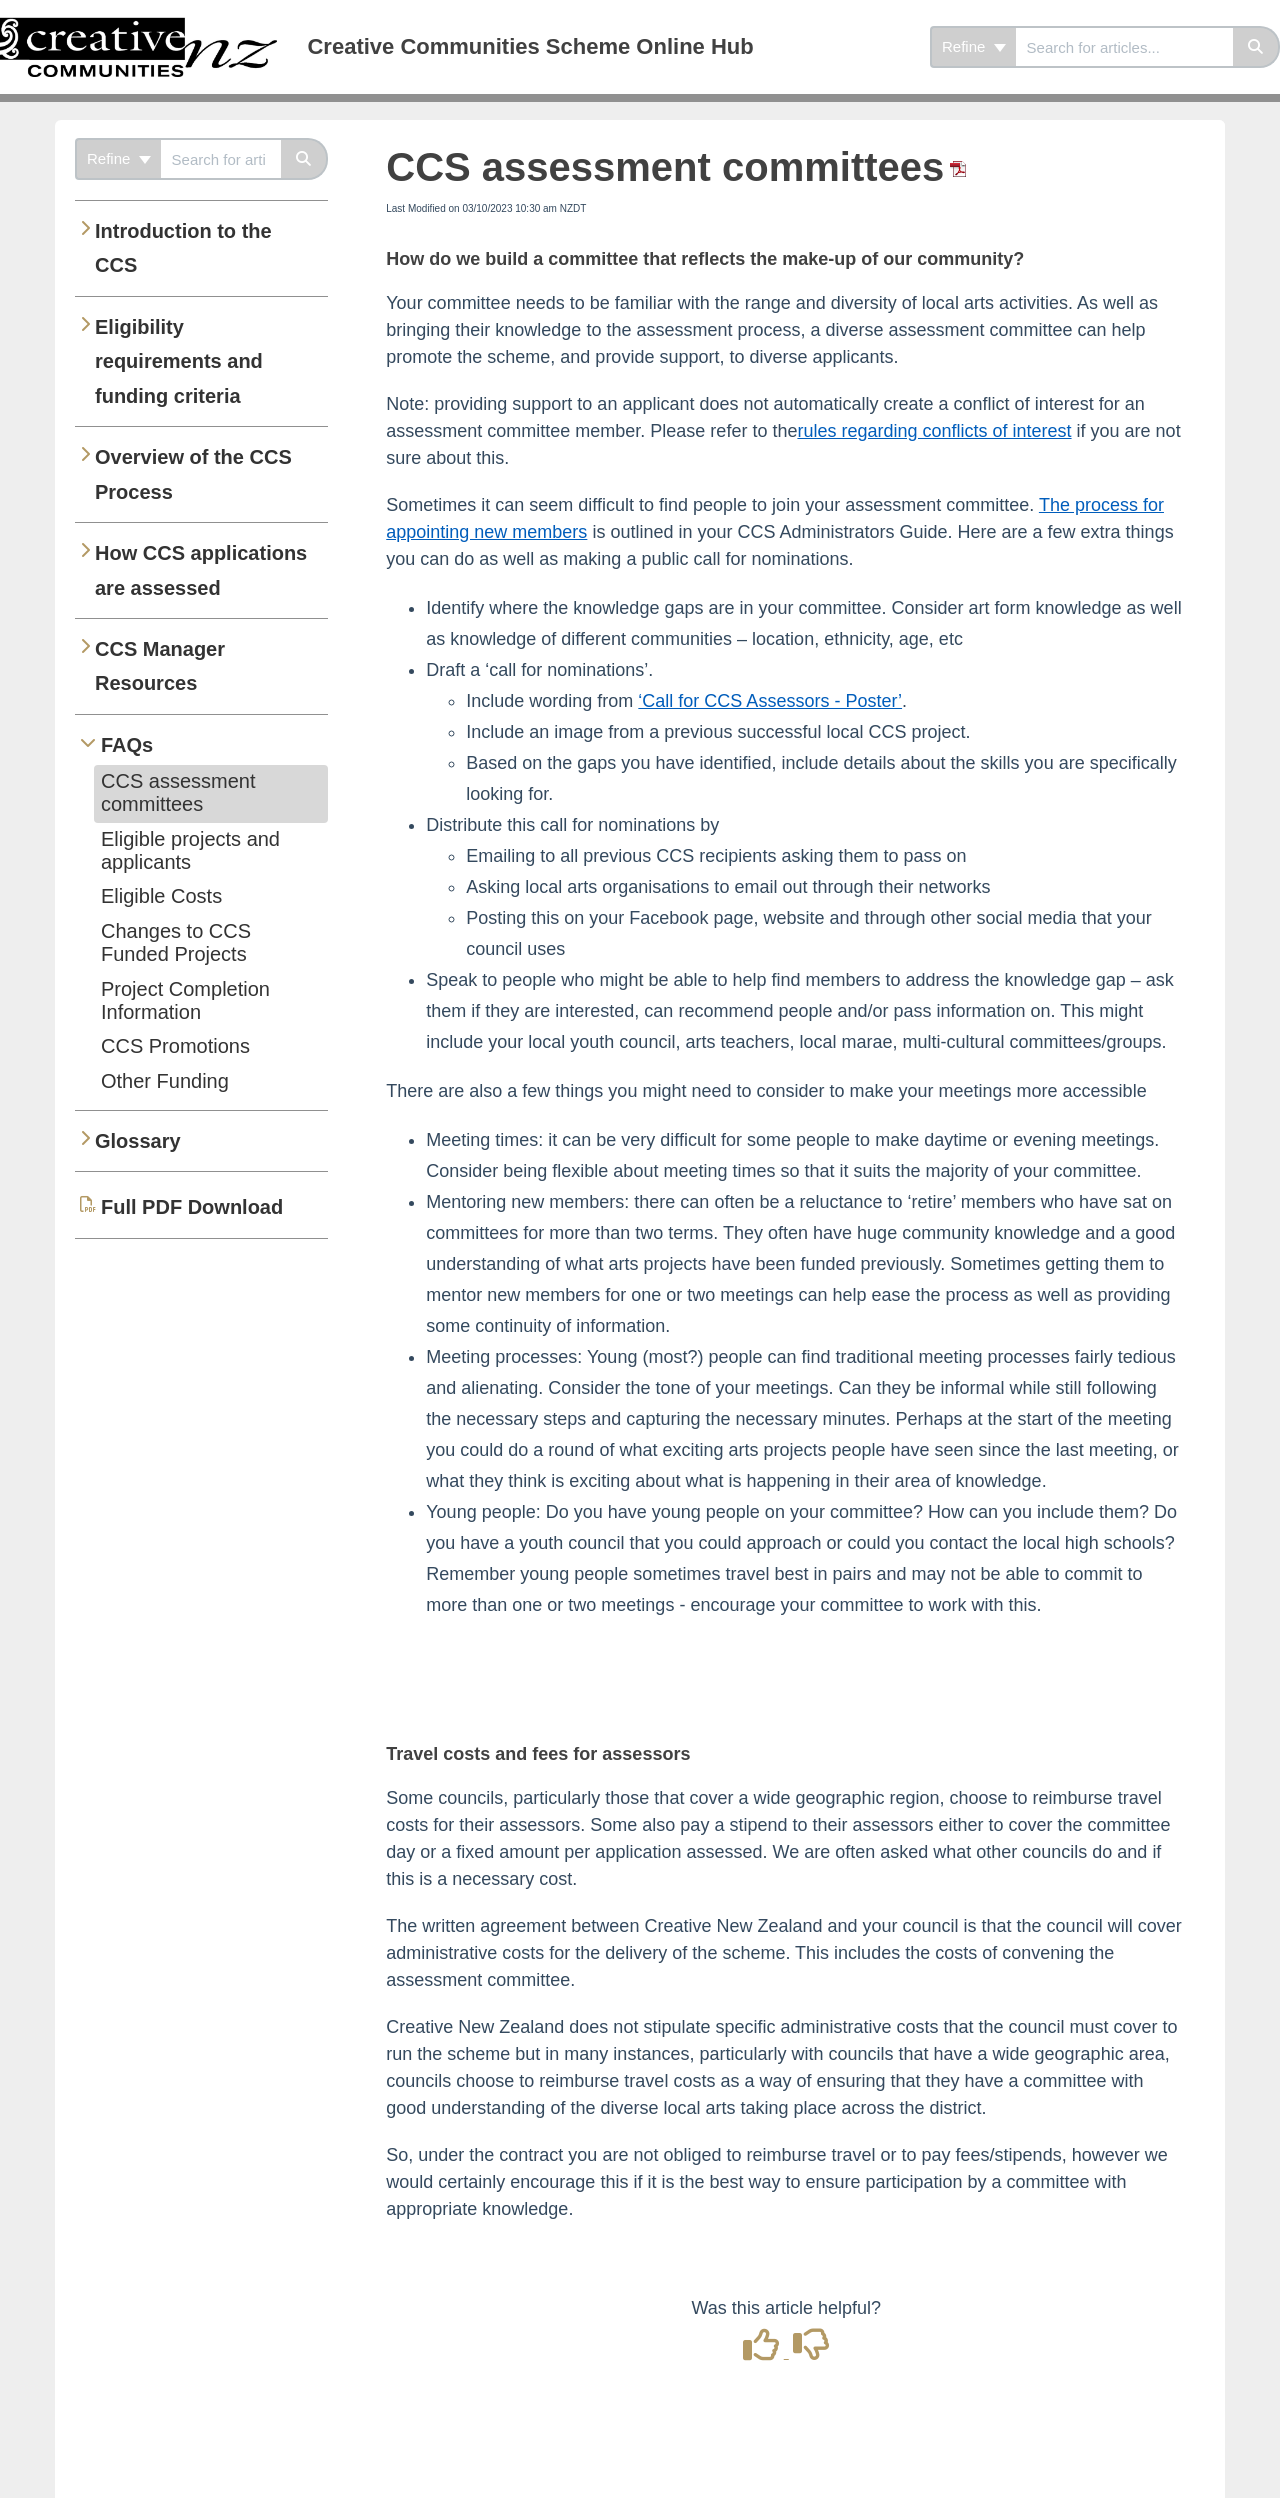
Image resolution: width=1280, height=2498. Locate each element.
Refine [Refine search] (974, 46)
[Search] (1256, 47)
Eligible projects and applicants (190, 850)
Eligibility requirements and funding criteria (179, 361)
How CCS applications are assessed (201, 570)
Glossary (138, 1141)
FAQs (127, 745)
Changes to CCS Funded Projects (176, 942)
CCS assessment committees (178, 792)
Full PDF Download (192, 1207)
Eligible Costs (161, 896)
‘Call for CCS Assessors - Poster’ (770, 701)
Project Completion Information (185, 1000)
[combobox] (1124, 47)
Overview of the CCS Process (193, 474)
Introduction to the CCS (183, 248)
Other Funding (165, 1081)
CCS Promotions (175, 1046)
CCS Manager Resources (160, 666)
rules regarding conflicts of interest (934, 431)
